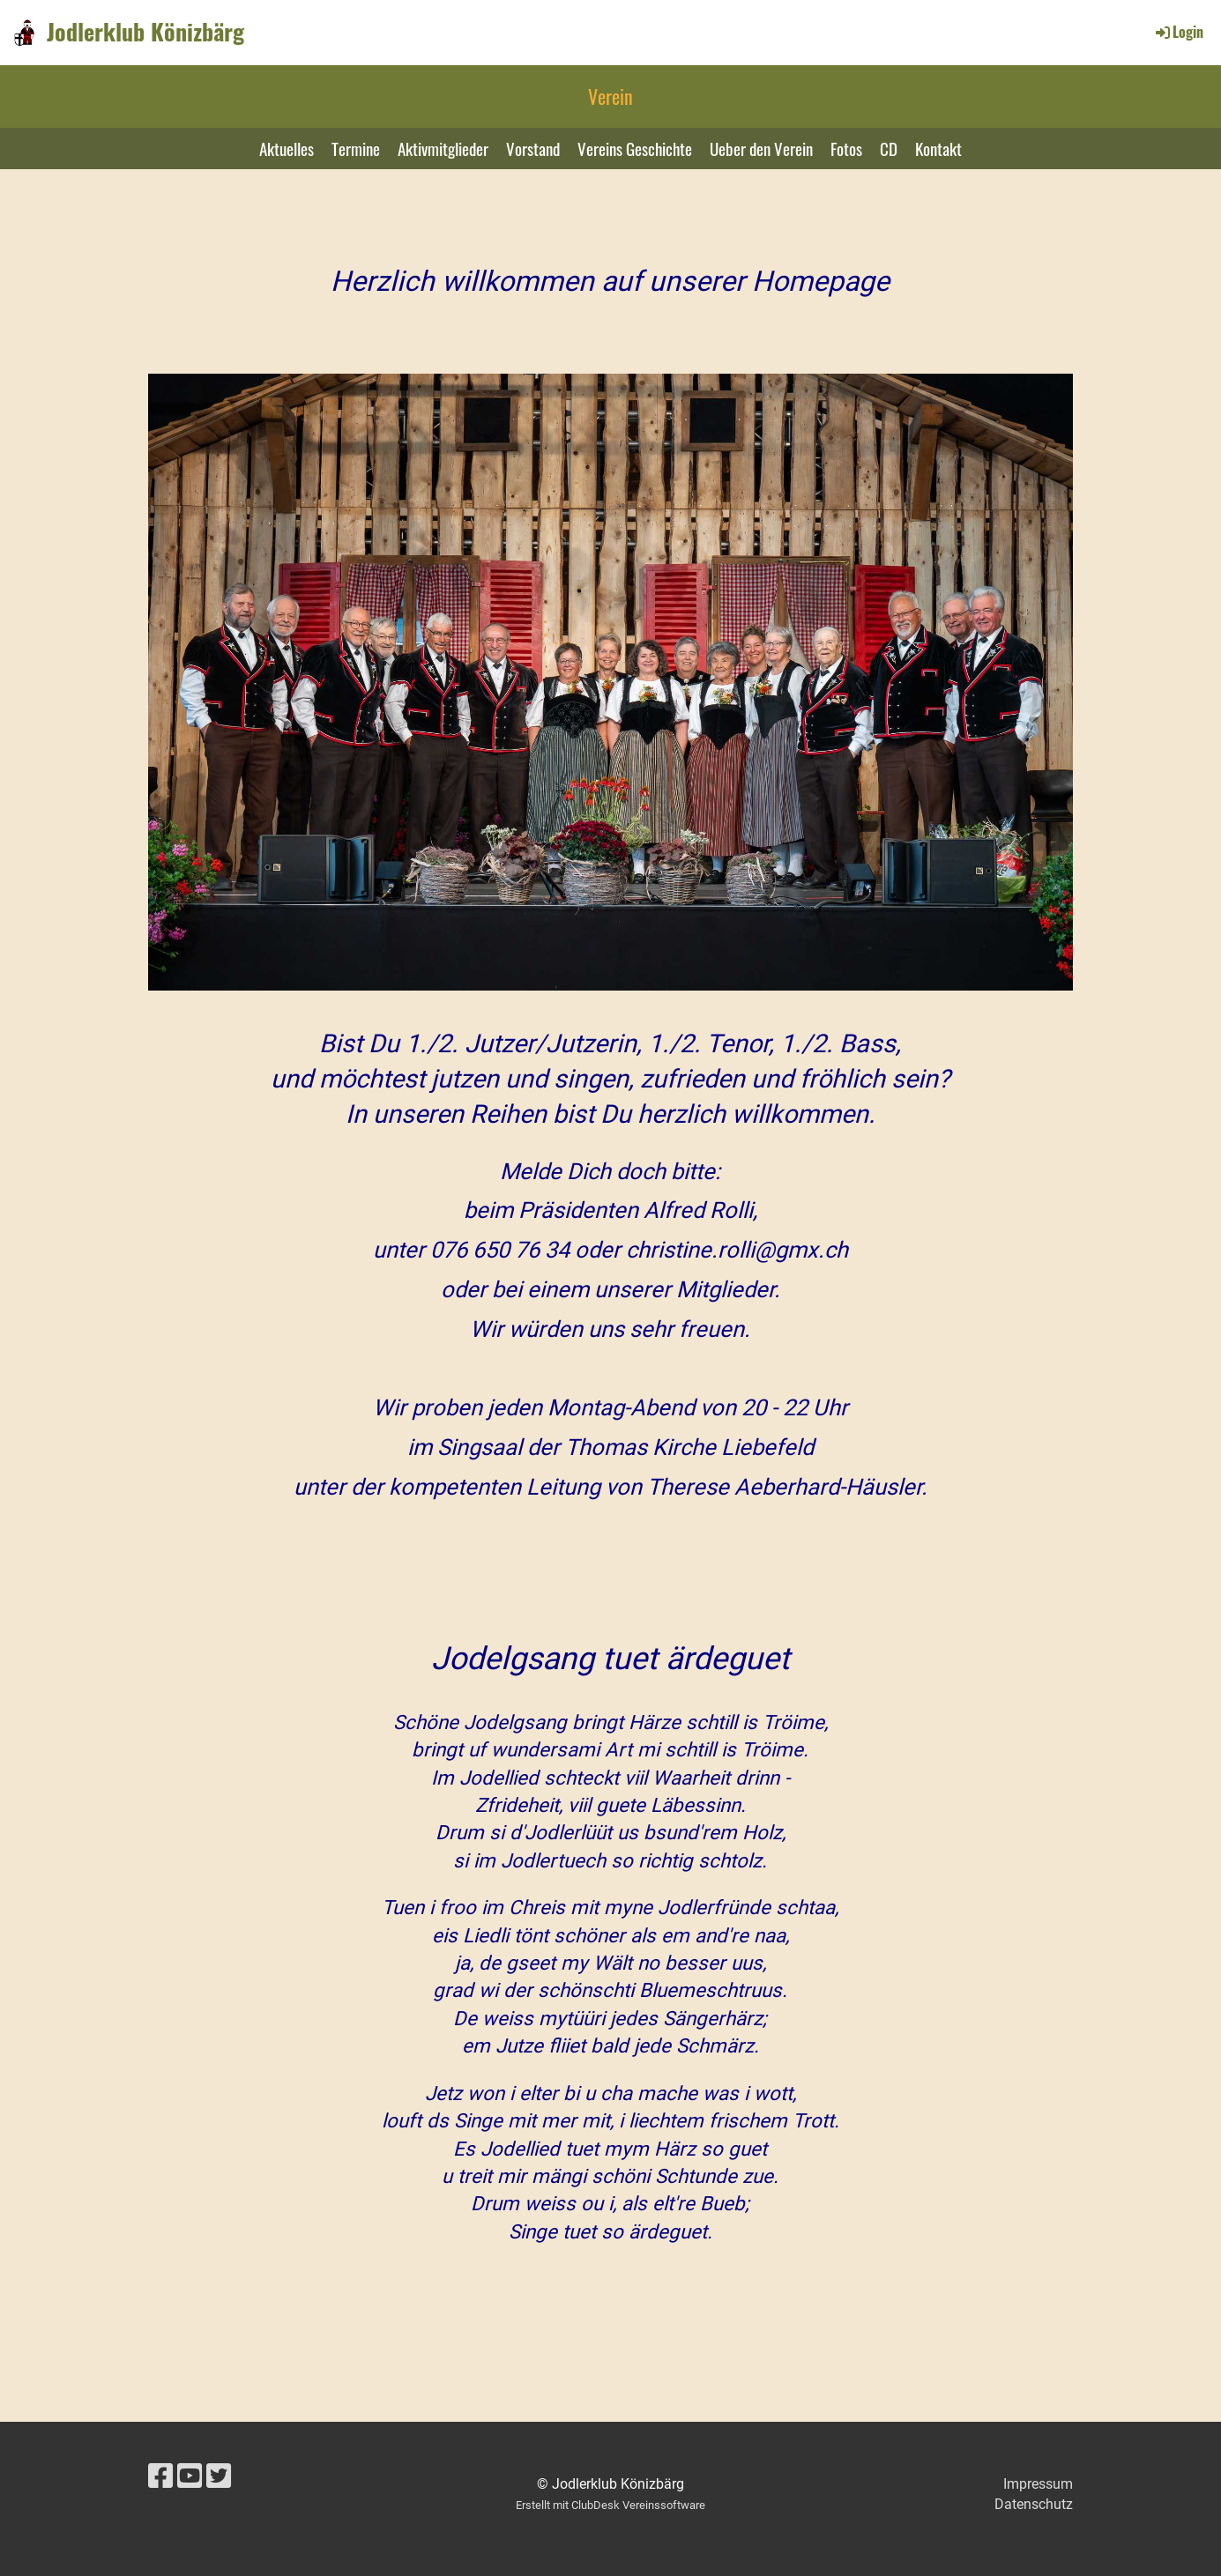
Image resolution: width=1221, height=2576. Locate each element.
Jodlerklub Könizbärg (145, 32)
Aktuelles (286, 148)
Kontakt (938, 148)
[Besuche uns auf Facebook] (160, 2476)
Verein (610, 96)
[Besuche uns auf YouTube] (189, 2476)
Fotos (846, 148)
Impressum (1038, 2484)
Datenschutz (1033, 2504)
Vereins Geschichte (634, 148)
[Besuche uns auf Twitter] (218, 2476)
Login (1178, 31)
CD (888, 148)
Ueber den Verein (761, 148)
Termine (355, 148)
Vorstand (533, 148)
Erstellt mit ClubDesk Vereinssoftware (610, 2505)
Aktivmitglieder (443, 148)
